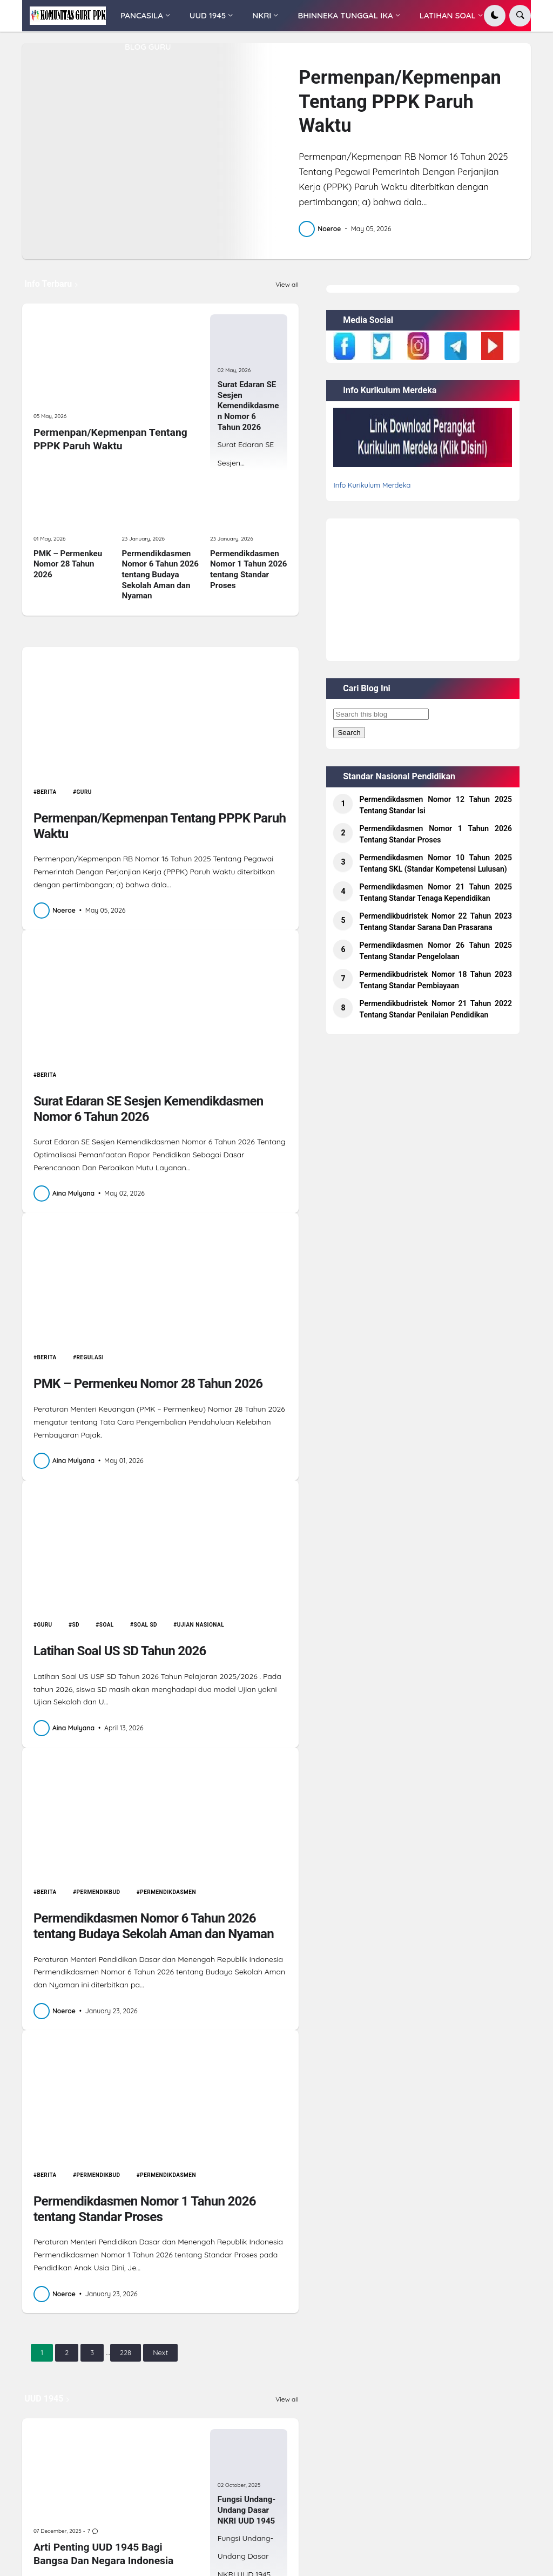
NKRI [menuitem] (261, 15)
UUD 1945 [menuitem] (208, 15)
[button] (494, 15)
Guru (84, 792)
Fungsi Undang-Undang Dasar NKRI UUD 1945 (246, 2509)
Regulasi (90, 1357)
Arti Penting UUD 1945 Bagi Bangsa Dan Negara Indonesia (103, 2554)
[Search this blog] (381, 714)
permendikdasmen (168, 1892)
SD (75, 1625)
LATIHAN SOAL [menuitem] (448, 15)
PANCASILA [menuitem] (141, 15)
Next (160, 2352)
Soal (106, 1625)
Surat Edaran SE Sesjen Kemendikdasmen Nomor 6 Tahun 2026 (248, 406)
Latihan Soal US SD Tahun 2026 (119, 1650)
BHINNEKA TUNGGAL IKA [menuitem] (345, 15)
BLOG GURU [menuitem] (148, 47)
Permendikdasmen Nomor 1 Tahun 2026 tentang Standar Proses (248, 569)
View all (286, 284)
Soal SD (146, 1625)
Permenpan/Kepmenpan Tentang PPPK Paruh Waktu (400, 101)
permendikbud (98, 1892)
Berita (46, 792)
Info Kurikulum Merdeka (371, 485)
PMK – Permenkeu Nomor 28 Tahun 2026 (67, 564)
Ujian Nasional (200, 1625)
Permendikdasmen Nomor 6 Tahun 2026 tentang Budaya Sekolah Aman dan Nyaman (160, 575)
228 (125, 2352)
